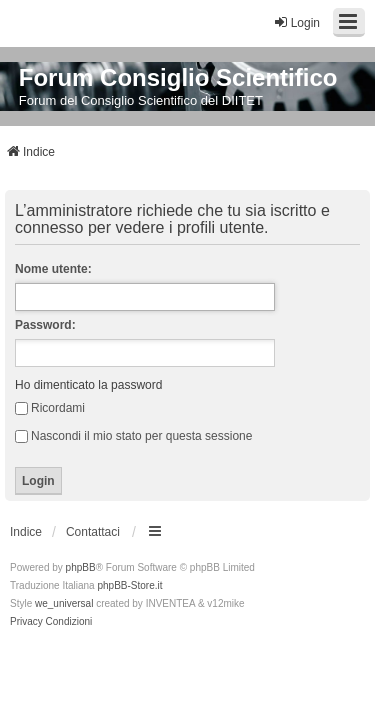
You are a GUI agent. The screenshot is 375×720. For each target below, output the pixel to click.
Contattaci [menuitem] (93, 532)
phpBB (81, 567)
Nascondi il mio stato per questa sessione (133, 436)
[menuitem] (26, 622)
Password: (45, 325)
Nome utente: (53, 269)
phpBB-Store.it (129, 585)
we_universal (64, 603)
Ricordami (50, 408)
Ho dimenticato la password (88, 385)
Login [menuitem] (296, 22)
